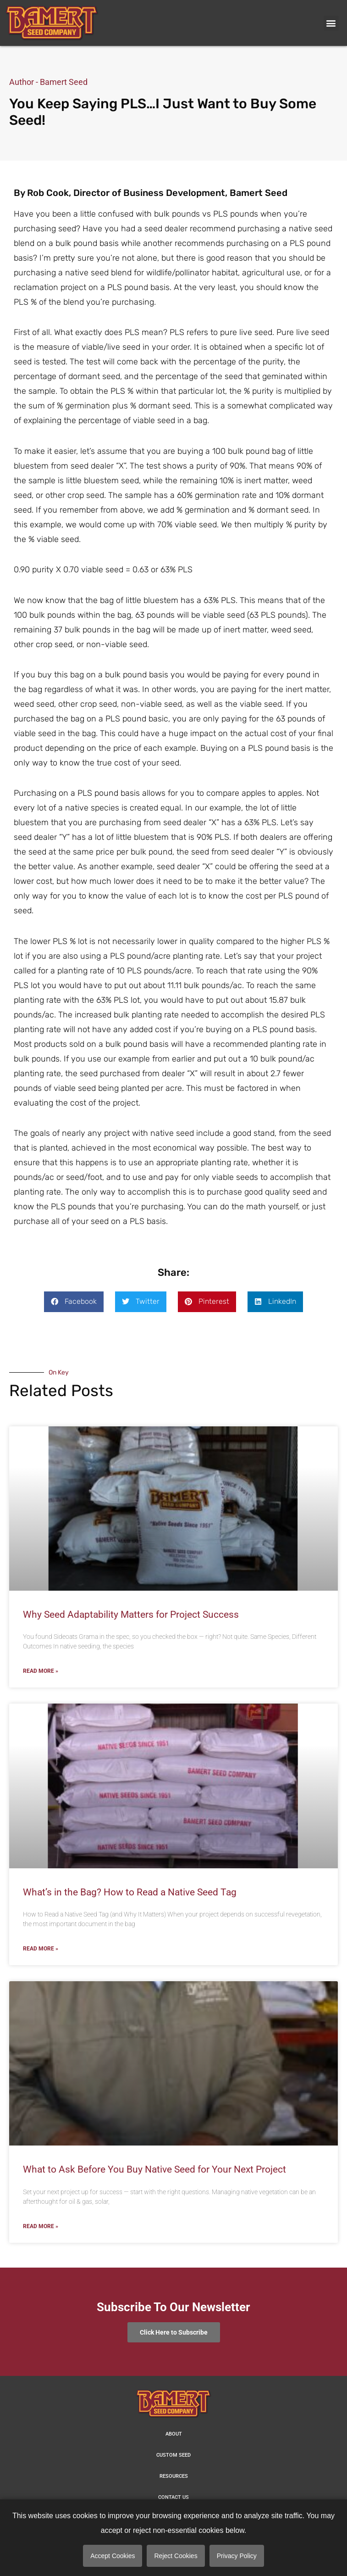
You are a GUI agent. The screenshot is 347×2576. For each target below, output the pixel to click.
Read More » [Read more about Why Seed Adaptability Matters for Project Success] (40, 1671)
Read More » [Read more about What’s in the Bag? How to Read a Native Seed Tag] (40, 1948)
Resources (174, 2476)
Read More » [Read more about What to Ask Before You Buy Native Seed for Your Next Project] (40, 2226)
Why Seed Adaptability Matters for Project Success (131, 1614)
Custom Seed (173, 2455)
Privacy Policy (237, 2555)
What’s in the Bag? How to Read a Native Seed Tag (130, 1892)
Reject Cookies (175, 2555)
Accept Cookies (112, 2555)
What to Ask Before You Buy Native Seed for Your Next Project (154, 2169)
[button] (331, 23)
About (173, 2434)
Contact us (173, 2497)
